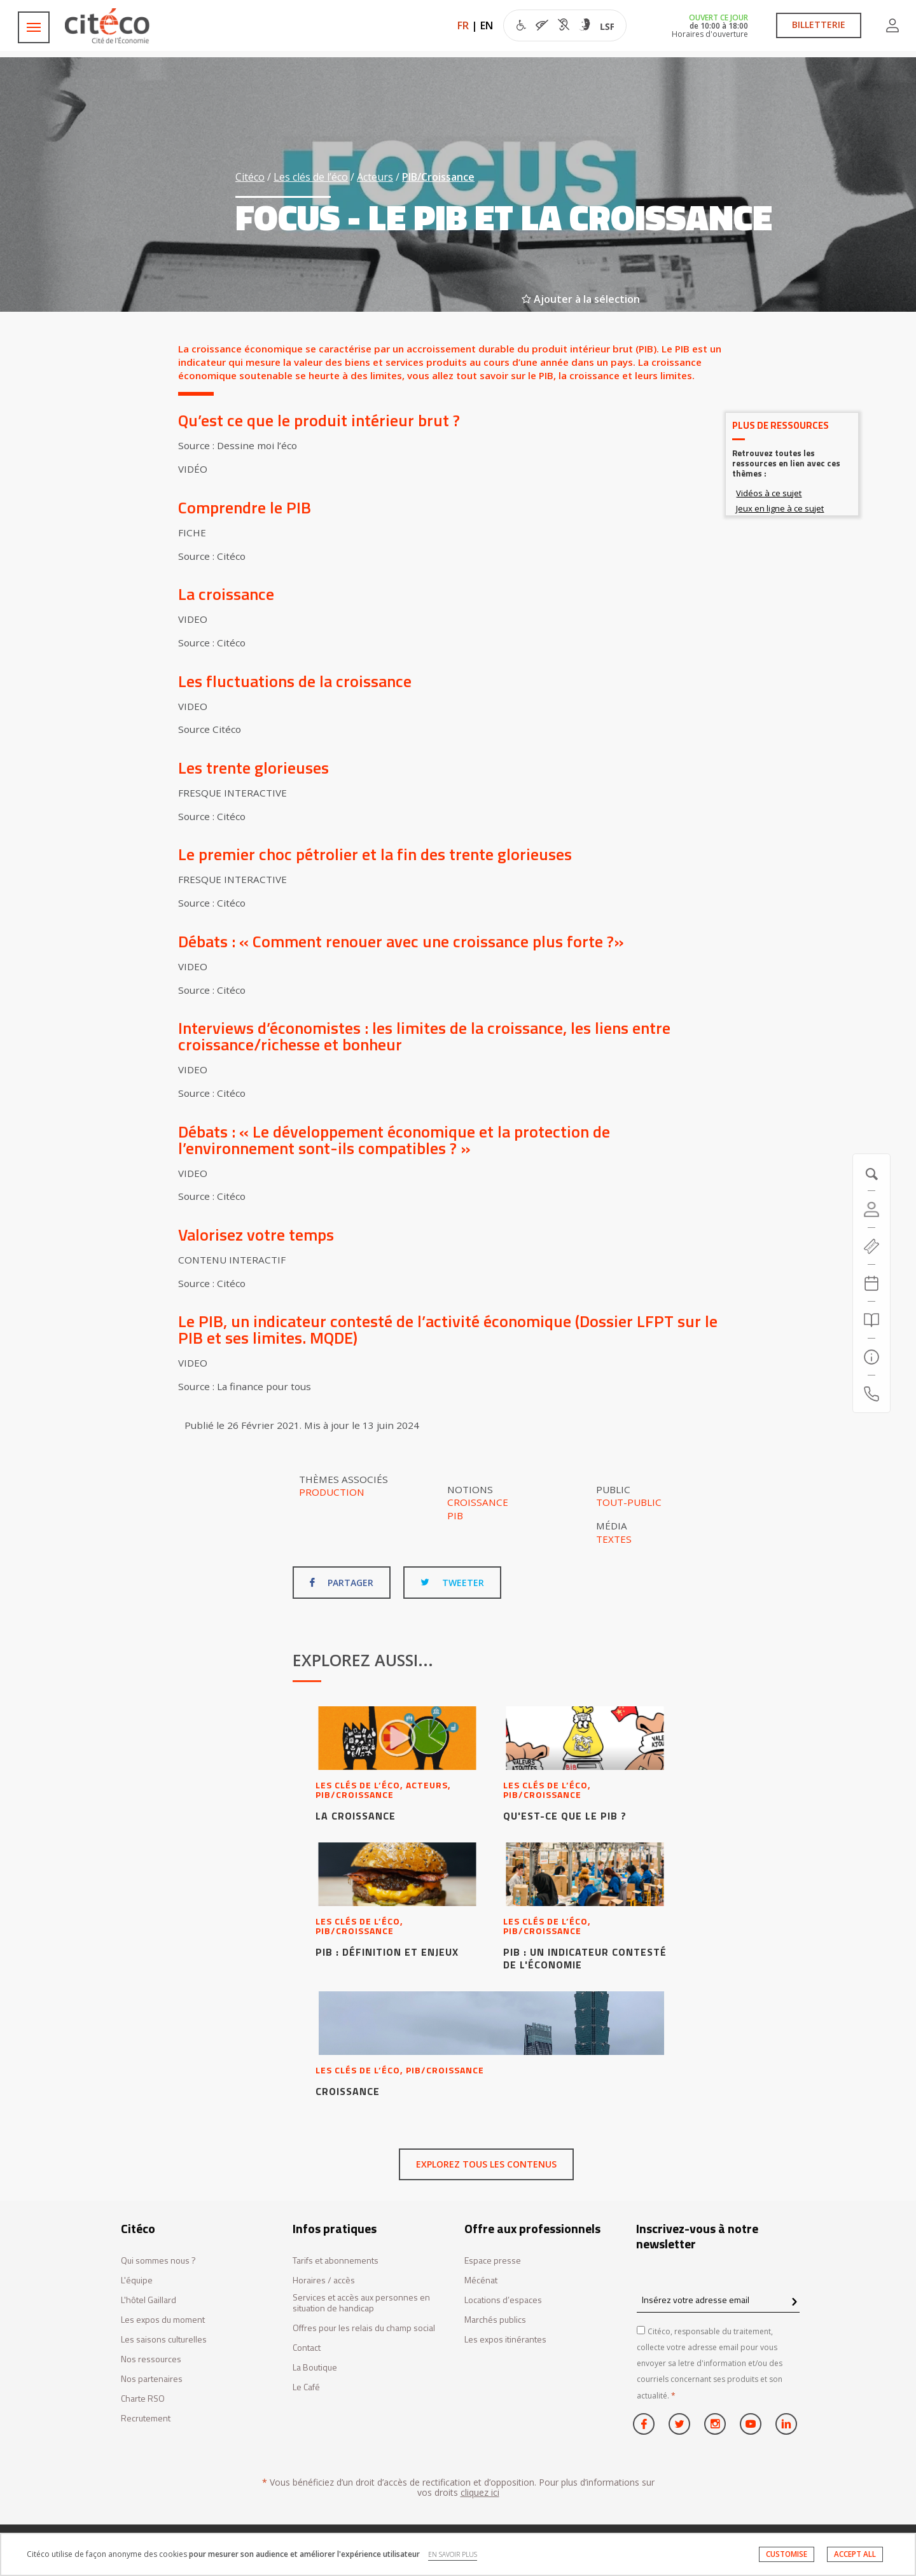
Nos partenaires (152, 2379)
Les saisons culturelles (164, 2340)
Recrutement (145, 2418)
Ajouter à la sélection (581, 299)
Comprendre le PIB (244, 507)
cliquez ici (480, 2492)
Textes (614, 1539)
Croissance (477, 1502)
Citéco (250, 177)
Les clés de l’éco (311, 177)
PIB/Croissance (438, 177)
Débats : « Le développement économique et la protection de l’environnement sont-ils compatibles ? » (394, 1139)
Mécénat (480, 2280)
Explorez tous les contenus (486, 2164)
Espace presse (492, 2261)
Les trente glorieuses (253, 767)
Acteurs (375, 177)
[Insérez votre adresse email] (718, 2300)
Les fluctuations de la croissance (295, 681)
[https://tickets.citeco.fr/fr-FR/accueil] (871, 1246)
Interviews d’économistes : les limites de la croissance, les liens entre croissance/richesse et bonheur (424, 1036)
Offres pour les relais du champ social (364, 2328)
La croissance (226, 593)
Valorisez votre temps (258, 1234)
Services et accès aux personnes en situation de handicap (361, 2303)
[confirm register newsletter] (794, 2302)
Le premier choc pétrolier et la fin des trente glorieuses (375, 854)
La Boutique (315, 2368)
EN (486, 25)
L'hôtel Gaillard (148, 2300)
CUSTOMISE (786, 2554)
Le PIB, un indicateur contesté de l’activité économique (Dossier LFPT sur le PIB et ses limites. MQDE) (448, 1329)
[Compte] (871, 1209)
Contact (307, 2348)
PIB (455, 1515)
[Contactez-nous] (871, 1393)
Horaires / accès (324, 2280)
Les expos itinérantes (505, 2340)
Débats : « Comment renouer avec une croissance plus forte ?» (401, 941)
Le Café (306, 2387)
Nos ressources (151, 2359)
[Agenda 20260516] (871, 1283)
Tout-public (629, 1502)
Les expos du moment (163, 2320)
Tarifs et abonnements (335, 2261)
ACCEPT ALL (855, 2554)
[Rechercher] (871, 1320)
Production (331, 1492)
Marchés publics (495, 2320)
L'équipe (137, 2280)
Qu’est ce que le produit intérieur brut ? (319, 420)
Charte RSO (143, 2399)
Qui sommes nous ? (158, 2261)
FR (463, 25)
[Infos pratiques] (871, 1357)
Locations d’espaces (503, 2300)
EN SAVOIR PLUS (452, 2554)
